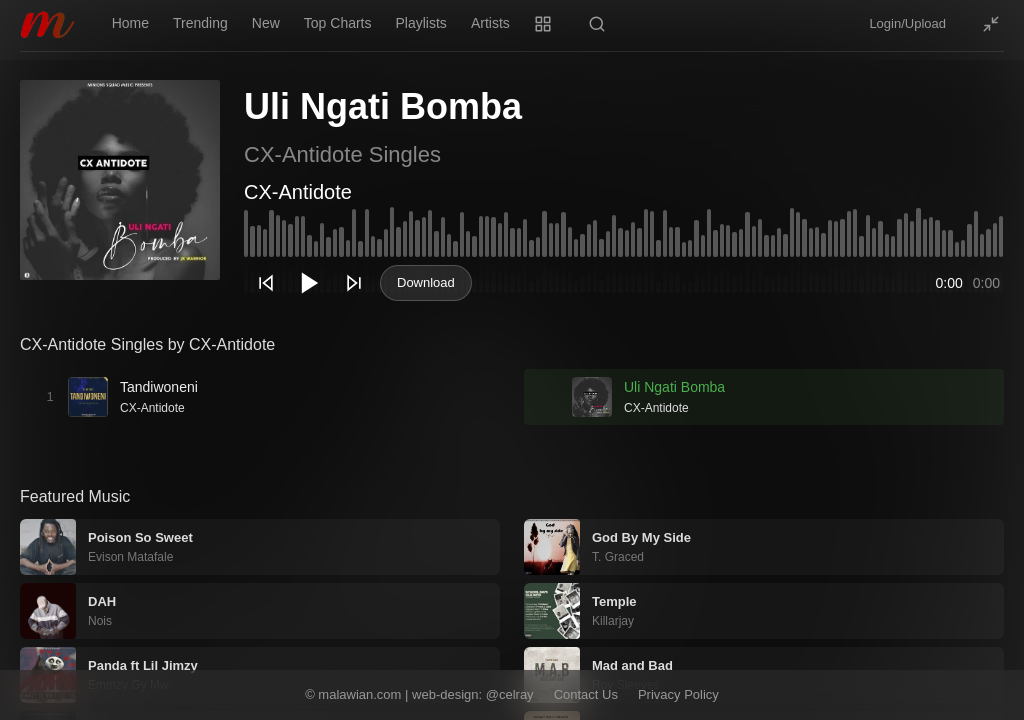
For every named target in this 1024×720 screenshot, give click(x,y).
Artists (490, 23)
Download (426, 282)
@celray (510, 694)
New (266, 23)
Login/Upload (907, 23)
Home (130, 23)
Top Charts (338, 23)
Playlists (421, 23)
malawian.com (359, 694)
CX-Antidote (298, 192)
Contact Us (586, 694)
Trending (200, 23)
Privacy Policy (678, 694)
